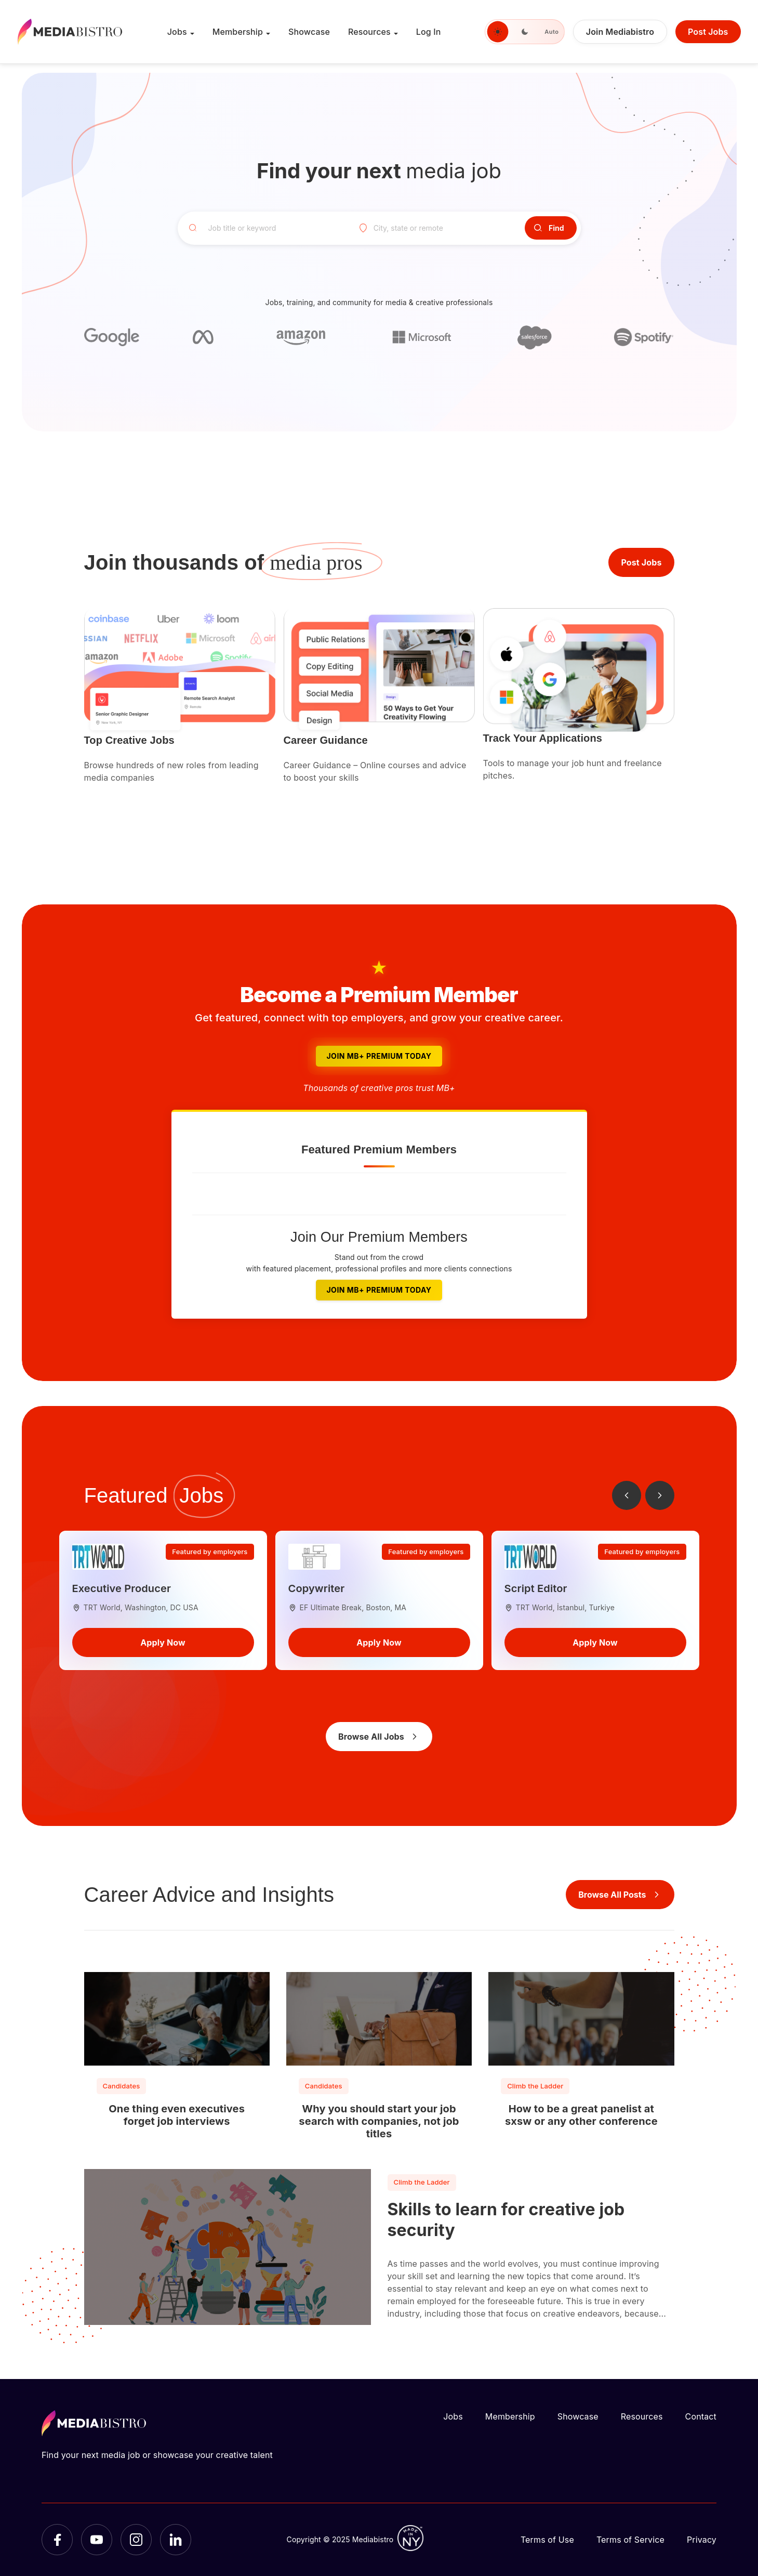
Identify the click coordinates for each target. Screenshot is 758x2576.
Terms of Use (547, 2539)
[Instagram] (136, 2539)
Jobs (177, 32)
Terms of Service (630, 2539)
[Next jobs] (659, 1495)
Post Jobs (708, 32)
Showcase (309, 32)
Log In (428, 32)
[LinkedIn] (175, 2539)
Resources (369, 32)
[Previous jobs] (626, 1495)
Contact (700, 2416)
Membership (237, 32)
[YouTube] (96, 2539)
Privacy (701, 2539)
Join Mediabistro (620, 32)
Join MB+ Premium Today (378, 1056)
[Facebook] (57, 2539)
